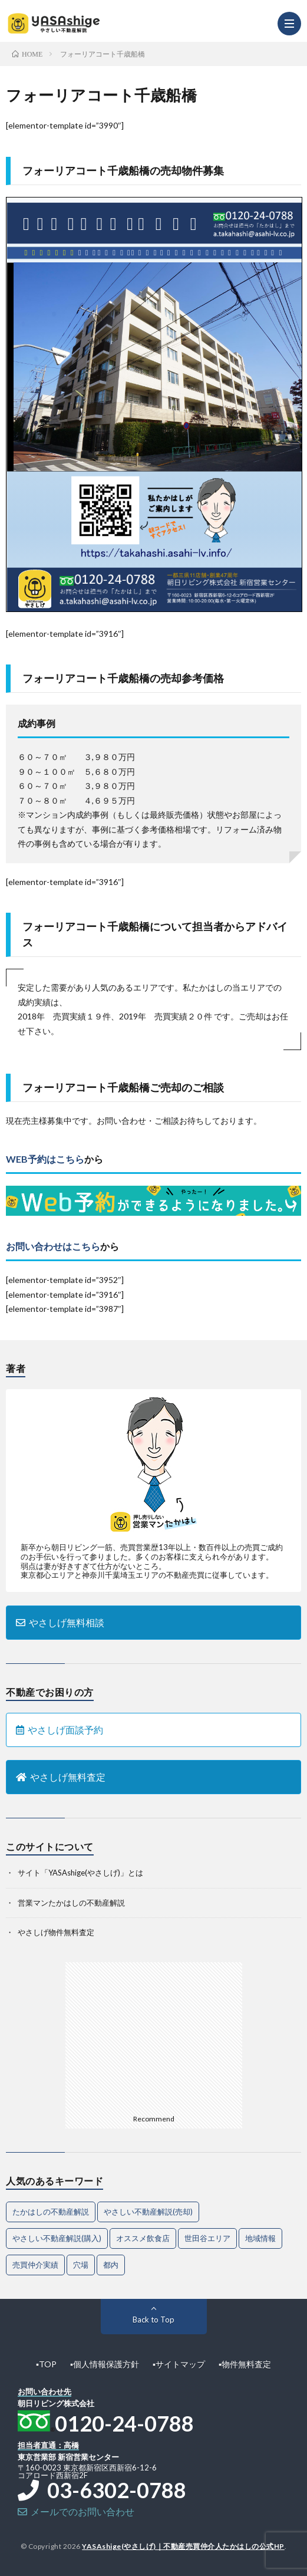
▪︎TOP (46, 2364)
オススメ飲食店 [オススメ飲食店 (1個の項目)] (143, 2238)
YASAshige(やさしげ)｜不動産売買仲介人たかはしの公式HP (183, 2546)
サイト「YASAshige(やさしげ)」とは (80, 1872)
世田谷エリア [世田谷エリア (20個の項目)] (207, 2238)
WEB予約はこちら (45, 1158)
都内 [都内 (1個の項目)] (110, 2264)
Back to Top (153, 2319)
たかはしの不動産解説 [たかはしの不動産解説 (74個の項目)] (50, 2211)
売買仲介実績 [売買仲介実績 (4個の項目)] (35, 2264)
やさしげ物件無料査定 (56, 1932)
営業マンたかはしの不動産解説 (71, 1902)
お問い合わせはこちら (53, 1246)
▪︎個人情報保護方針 (104, 2364)
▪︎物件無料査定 (245, 2364)
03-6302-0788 (102, 2490)
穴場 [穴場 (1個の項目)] (80, 2264)
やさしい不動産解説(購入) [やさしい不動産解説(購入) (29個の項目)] (56, 2238)
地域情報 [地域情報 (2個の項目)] (260, 2238)
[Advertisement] (153, 2036)
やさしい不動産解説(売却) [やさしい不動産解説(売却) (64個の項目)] (148, 2211)
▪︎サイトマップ (179, 2364)
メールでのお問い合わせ (76, 2511)
